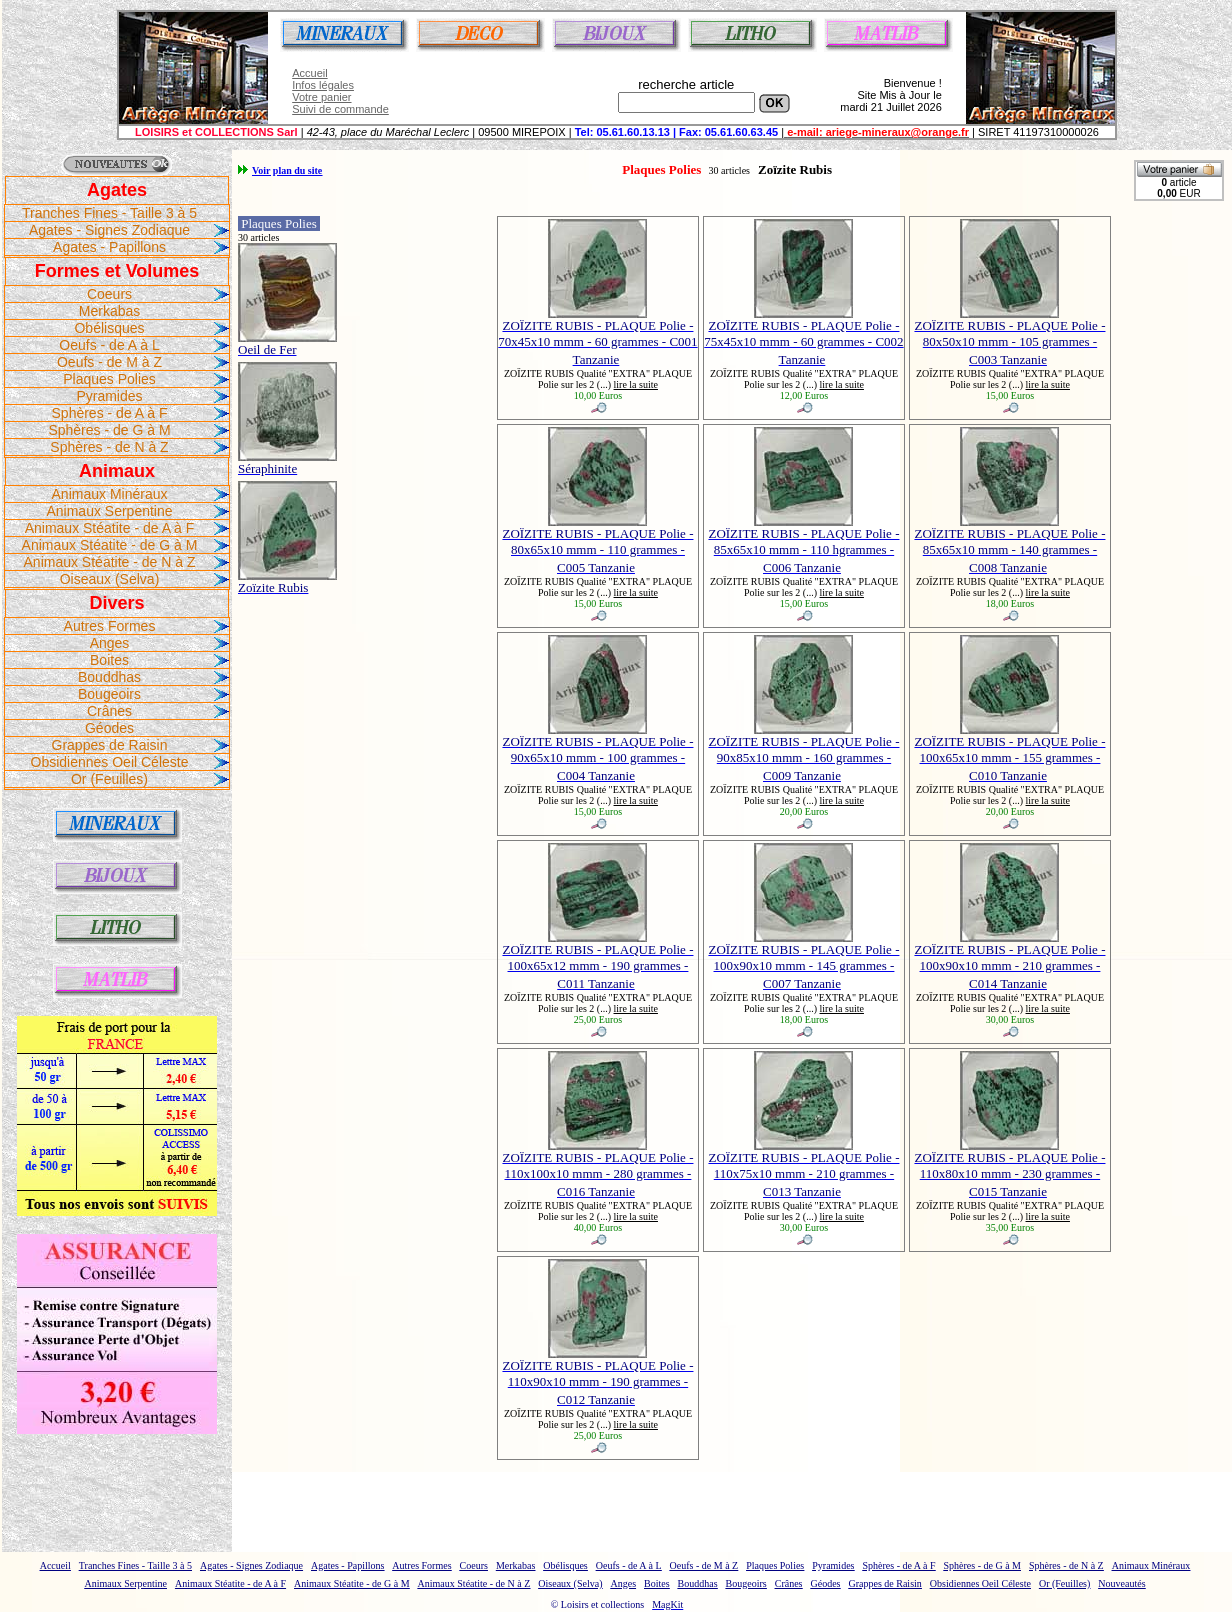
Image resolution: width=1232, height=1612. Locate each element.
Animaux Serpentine (109, 511)
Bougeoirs (109, 694)
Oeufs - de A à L (109, 345)
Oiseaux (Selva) (110, 579)
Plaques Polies (109, 379)
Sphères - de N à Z (109, 447)
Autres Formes (110, 626)
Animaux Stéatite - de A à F (110, 528)
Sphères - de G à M (109, 430)
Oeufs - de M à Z (109, 362)
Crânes (109, 711)
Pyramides (109, 396)
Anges (110, 643)
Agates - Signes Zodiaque (109, 230)
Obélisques (109, 328)
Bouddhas (109, 677)
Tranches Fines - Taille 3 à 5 (109, 213)
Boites (109, 660)
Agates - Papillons (109, 247)
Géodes (109, 728)
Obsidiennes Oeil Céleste (110, 762)
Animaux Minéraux (110, 494)
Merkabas (109, 311)
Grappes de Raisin (110, 745)
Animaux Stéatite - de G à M (110, 545)
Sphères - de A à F (110, 413)
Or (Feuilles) (109, 779)
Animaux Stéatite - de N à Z (110, 562)
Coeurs (109, 294)
